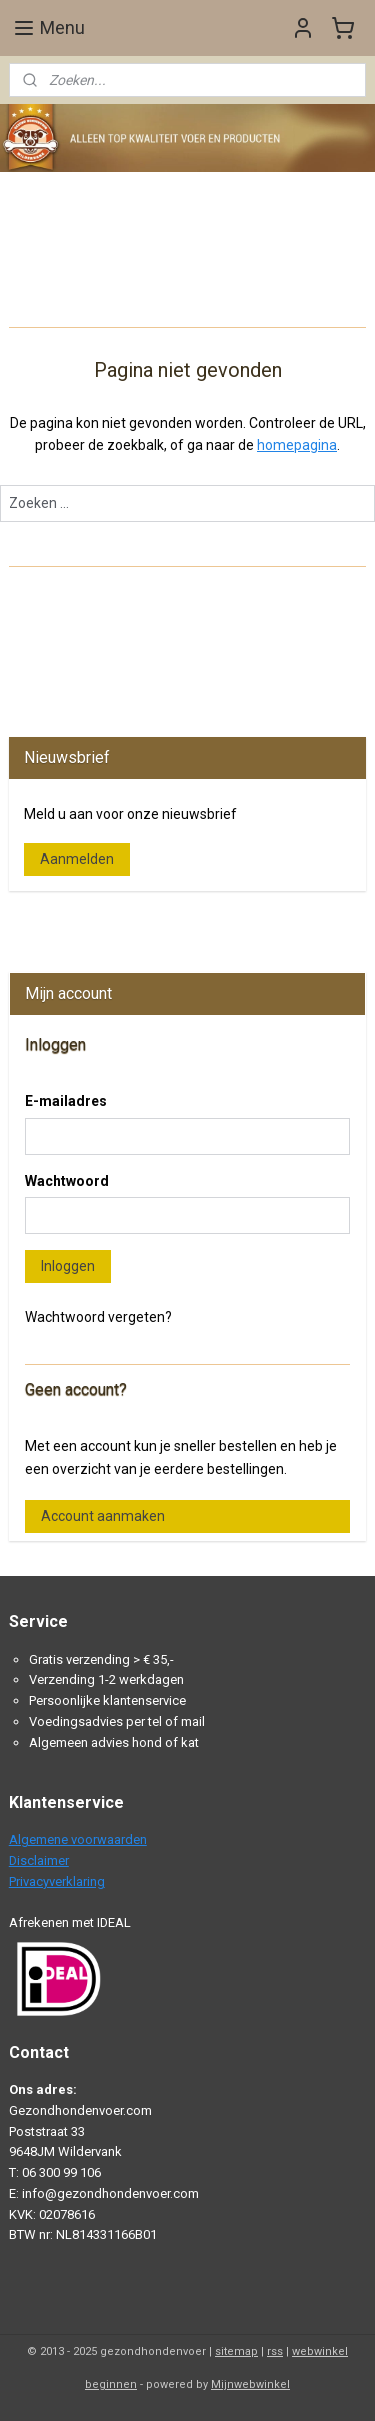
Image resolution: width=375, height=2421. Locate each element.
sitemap (236, 2351)
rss (275, 2351)
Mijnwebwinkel (250, 2384)
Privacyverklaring (57, 1881)
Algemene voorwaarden (78, 1839)
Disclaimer (39, 1860)
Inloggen (68, 1266)
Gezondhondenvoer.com (94, 922)
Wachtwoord (67, 1181)
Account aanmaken (103, 1516)
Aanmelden (77, 859)
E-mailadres (66, 1101)
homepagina (297, 446)
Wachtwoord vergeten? (98, 1317)
